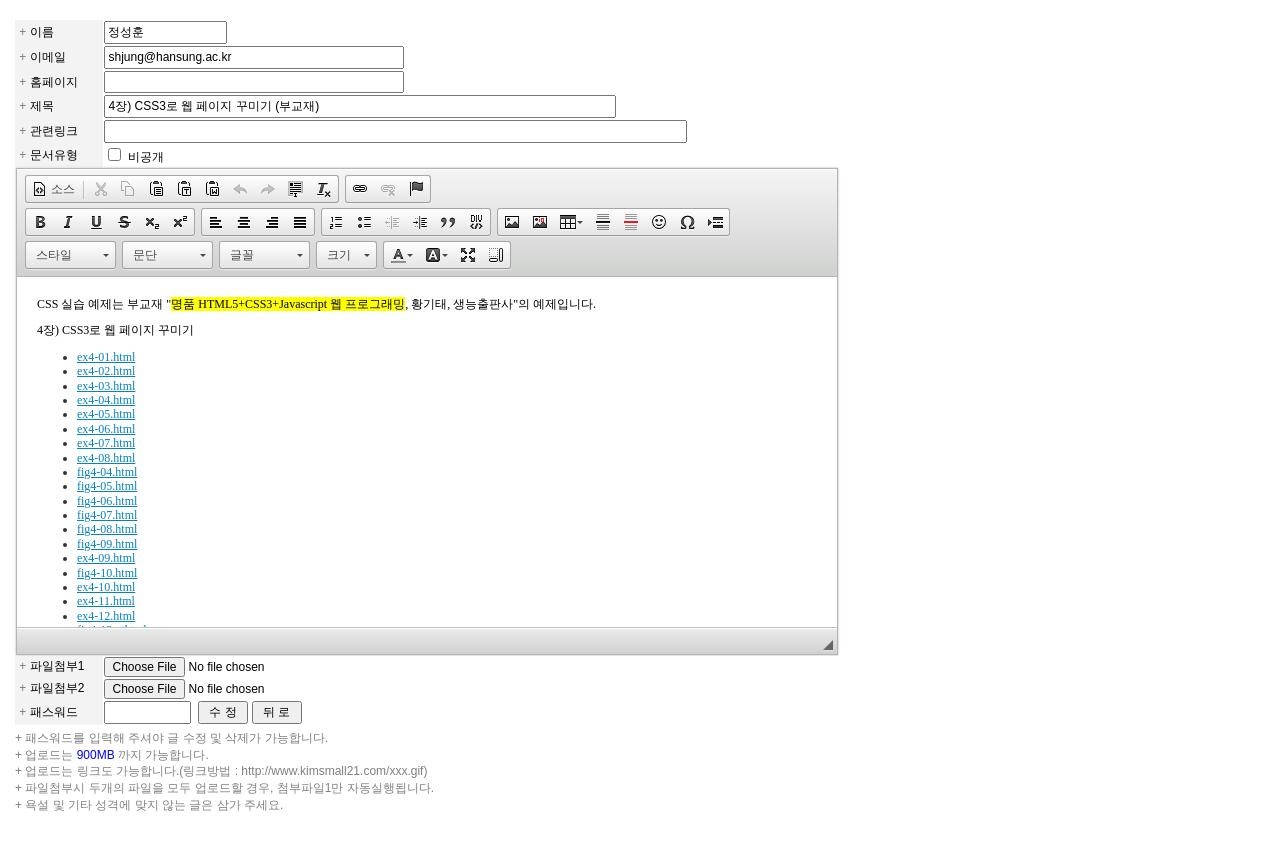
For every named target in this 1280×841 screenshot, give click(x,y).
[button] (53, 189)
